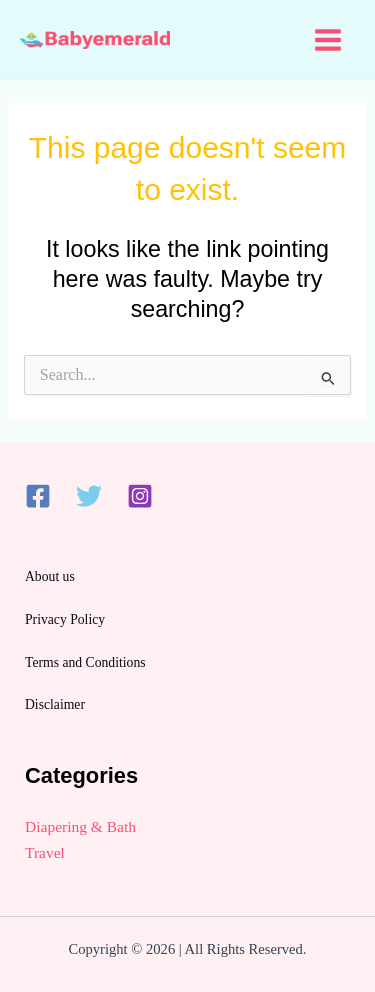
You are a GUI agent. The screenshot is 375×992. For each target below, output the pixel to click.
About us (50, 576)
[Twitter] (89, 496)
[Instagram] (140, 496)
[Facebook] (38, 496)
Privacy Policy (65, 619)
